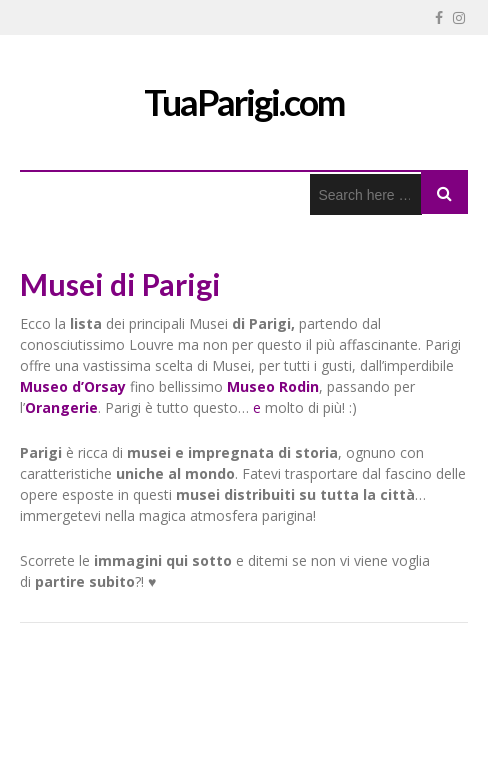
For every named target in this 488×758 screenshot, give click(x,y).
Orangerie (61, 407)
